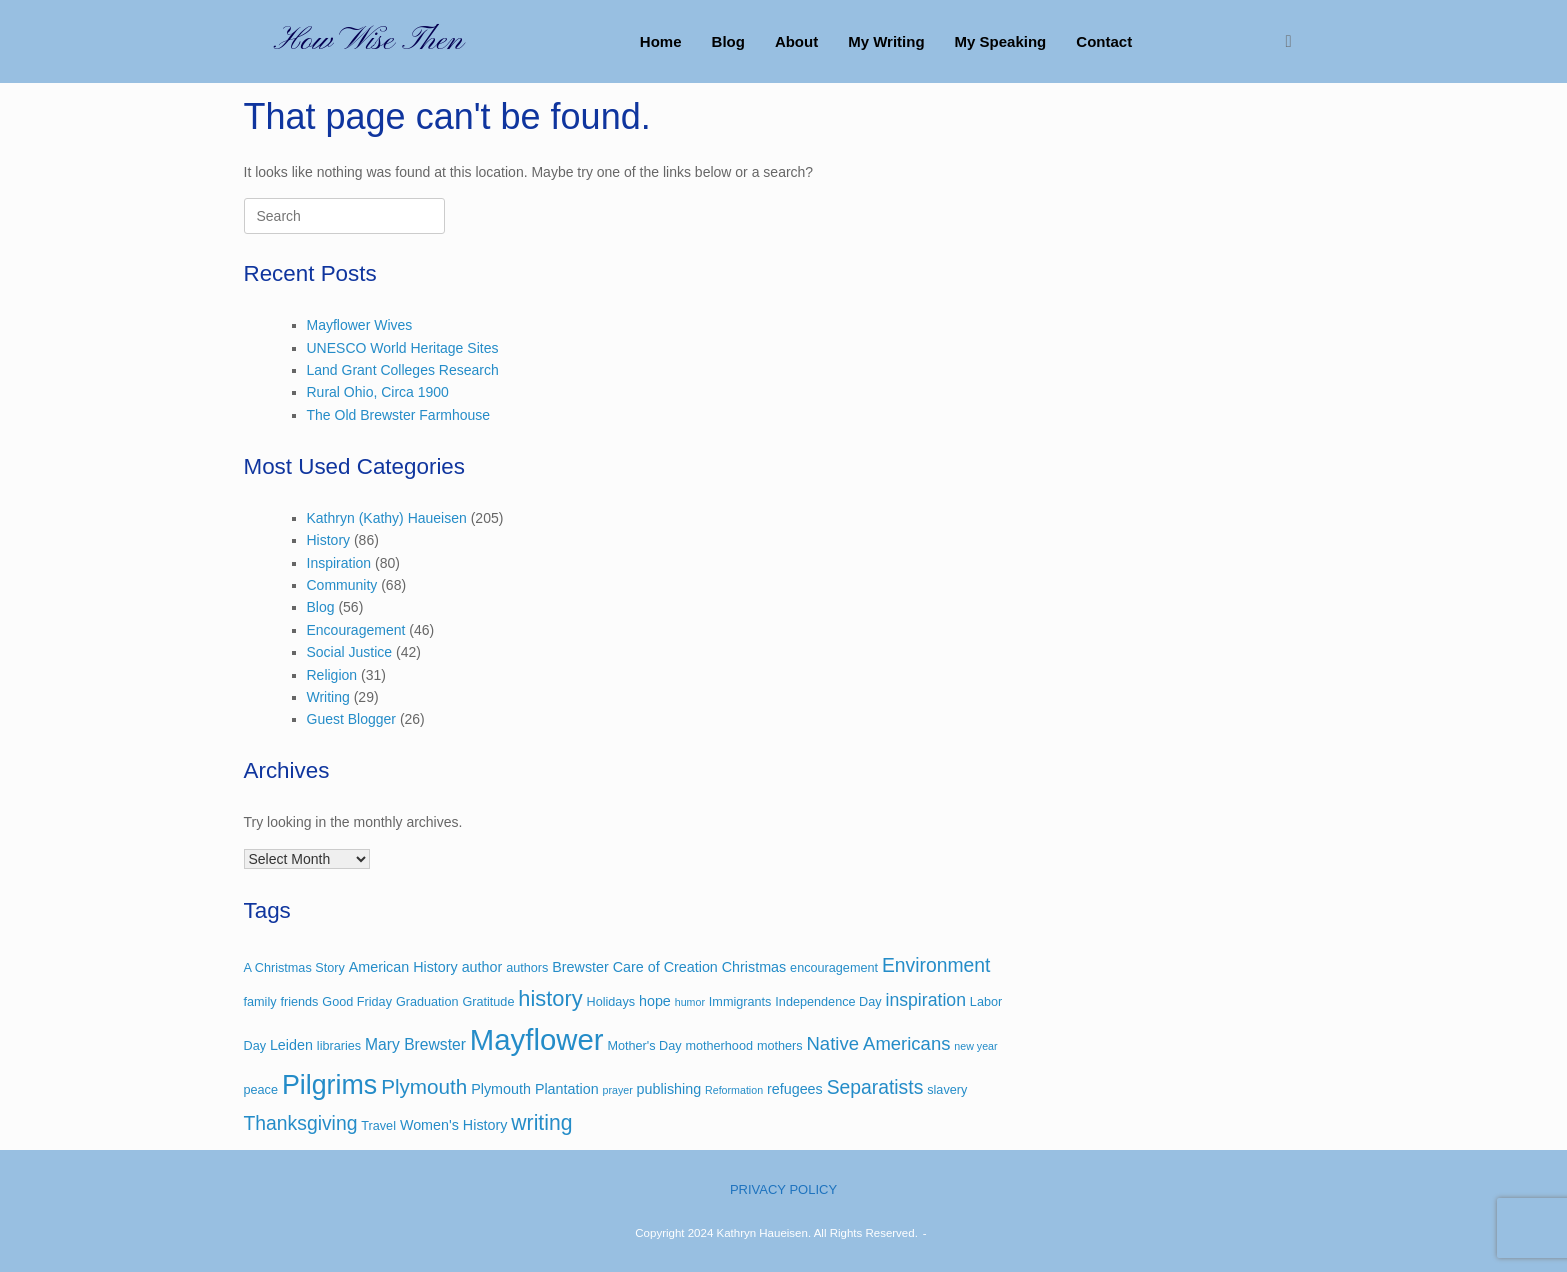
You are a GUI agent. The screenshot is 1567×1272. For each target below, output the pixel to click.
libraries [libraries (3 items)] (339, 1046)
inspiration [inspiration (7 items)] (925, 1000)
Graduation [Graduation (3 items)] (427, 1002)
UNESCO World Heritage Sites (403, 348)
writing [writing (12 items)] (541, 1122)
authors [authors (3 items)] (527, 968)
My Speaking (1001, 41)
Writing (328, 697)
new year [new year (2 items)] (975, 1046)
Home (661, 41)
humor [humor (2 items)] (690, 1002)
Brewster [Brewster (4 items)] (580, 967)
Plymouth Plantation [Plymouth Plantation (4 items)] (534, 1089)
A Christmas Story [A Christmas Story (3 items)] (294, 968)
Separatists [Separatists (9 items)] (875, 1087)
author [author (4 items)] (482, 967)
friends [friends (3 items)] (299, 1002)
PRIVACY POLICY (783, 1189)
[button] (1294, 41)
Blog (728, 41)
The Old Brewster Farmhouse (399, 415)
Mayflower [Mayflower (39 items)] (537, 1039)
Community (342, 585)
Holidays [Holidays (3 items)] (611, 1002)
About (796, 41)
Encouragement (356, 630)
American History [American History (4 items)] (403, 967)
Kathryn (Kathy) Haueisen (387, 518)
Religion (332, 675)
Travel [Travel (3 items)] (378, 1126)
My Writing (886, 41)
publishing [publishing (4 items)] (669, 1089)
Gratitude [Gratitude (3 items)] (488, 1002)
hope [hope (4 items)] (655, 1001)
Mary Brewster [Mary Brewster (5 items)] (415, 1044)
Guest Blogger (352, 719)
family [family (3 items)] (260, 1002)
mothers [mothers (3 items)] (780, 1046)
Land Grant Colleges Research (403, 370)
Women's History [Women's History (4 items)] (454, 1125)
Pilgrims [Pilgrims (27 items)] (329, 1085)
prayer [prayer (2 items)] (618, 1090)
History (329, 540)
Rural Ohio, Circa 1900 (378, 392)
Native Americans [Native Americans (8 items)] (878, 1043)
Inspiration (339, 563)
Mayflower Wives (360, 325)
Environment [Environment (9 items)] (936, 965)
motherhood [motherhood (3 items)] (719, 1046)
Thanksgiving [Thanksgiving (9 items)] (301, 1123)
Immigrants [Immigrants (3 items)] (740, 1002)
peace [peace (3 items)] (261, 1090)
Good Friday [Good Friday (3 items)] (357, 1002)
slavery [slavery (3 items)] (947, 1090)
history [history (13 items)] (550, 998)
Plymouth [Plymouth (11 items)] (424, 1086)
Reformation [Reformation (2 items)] (734, 1090)
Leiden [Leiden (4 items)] (291, 1045)
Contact (1104, 41)
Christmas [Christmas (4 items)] (754, 967)
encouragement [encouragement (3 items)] (834, 968)
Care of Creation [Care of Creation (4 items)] (665, 967)
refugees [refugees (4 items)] (795, 1089)
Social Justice (350, 652)
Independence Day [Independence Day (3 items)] (828, 1002)
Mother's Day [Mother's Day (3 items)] (644, 1046)
